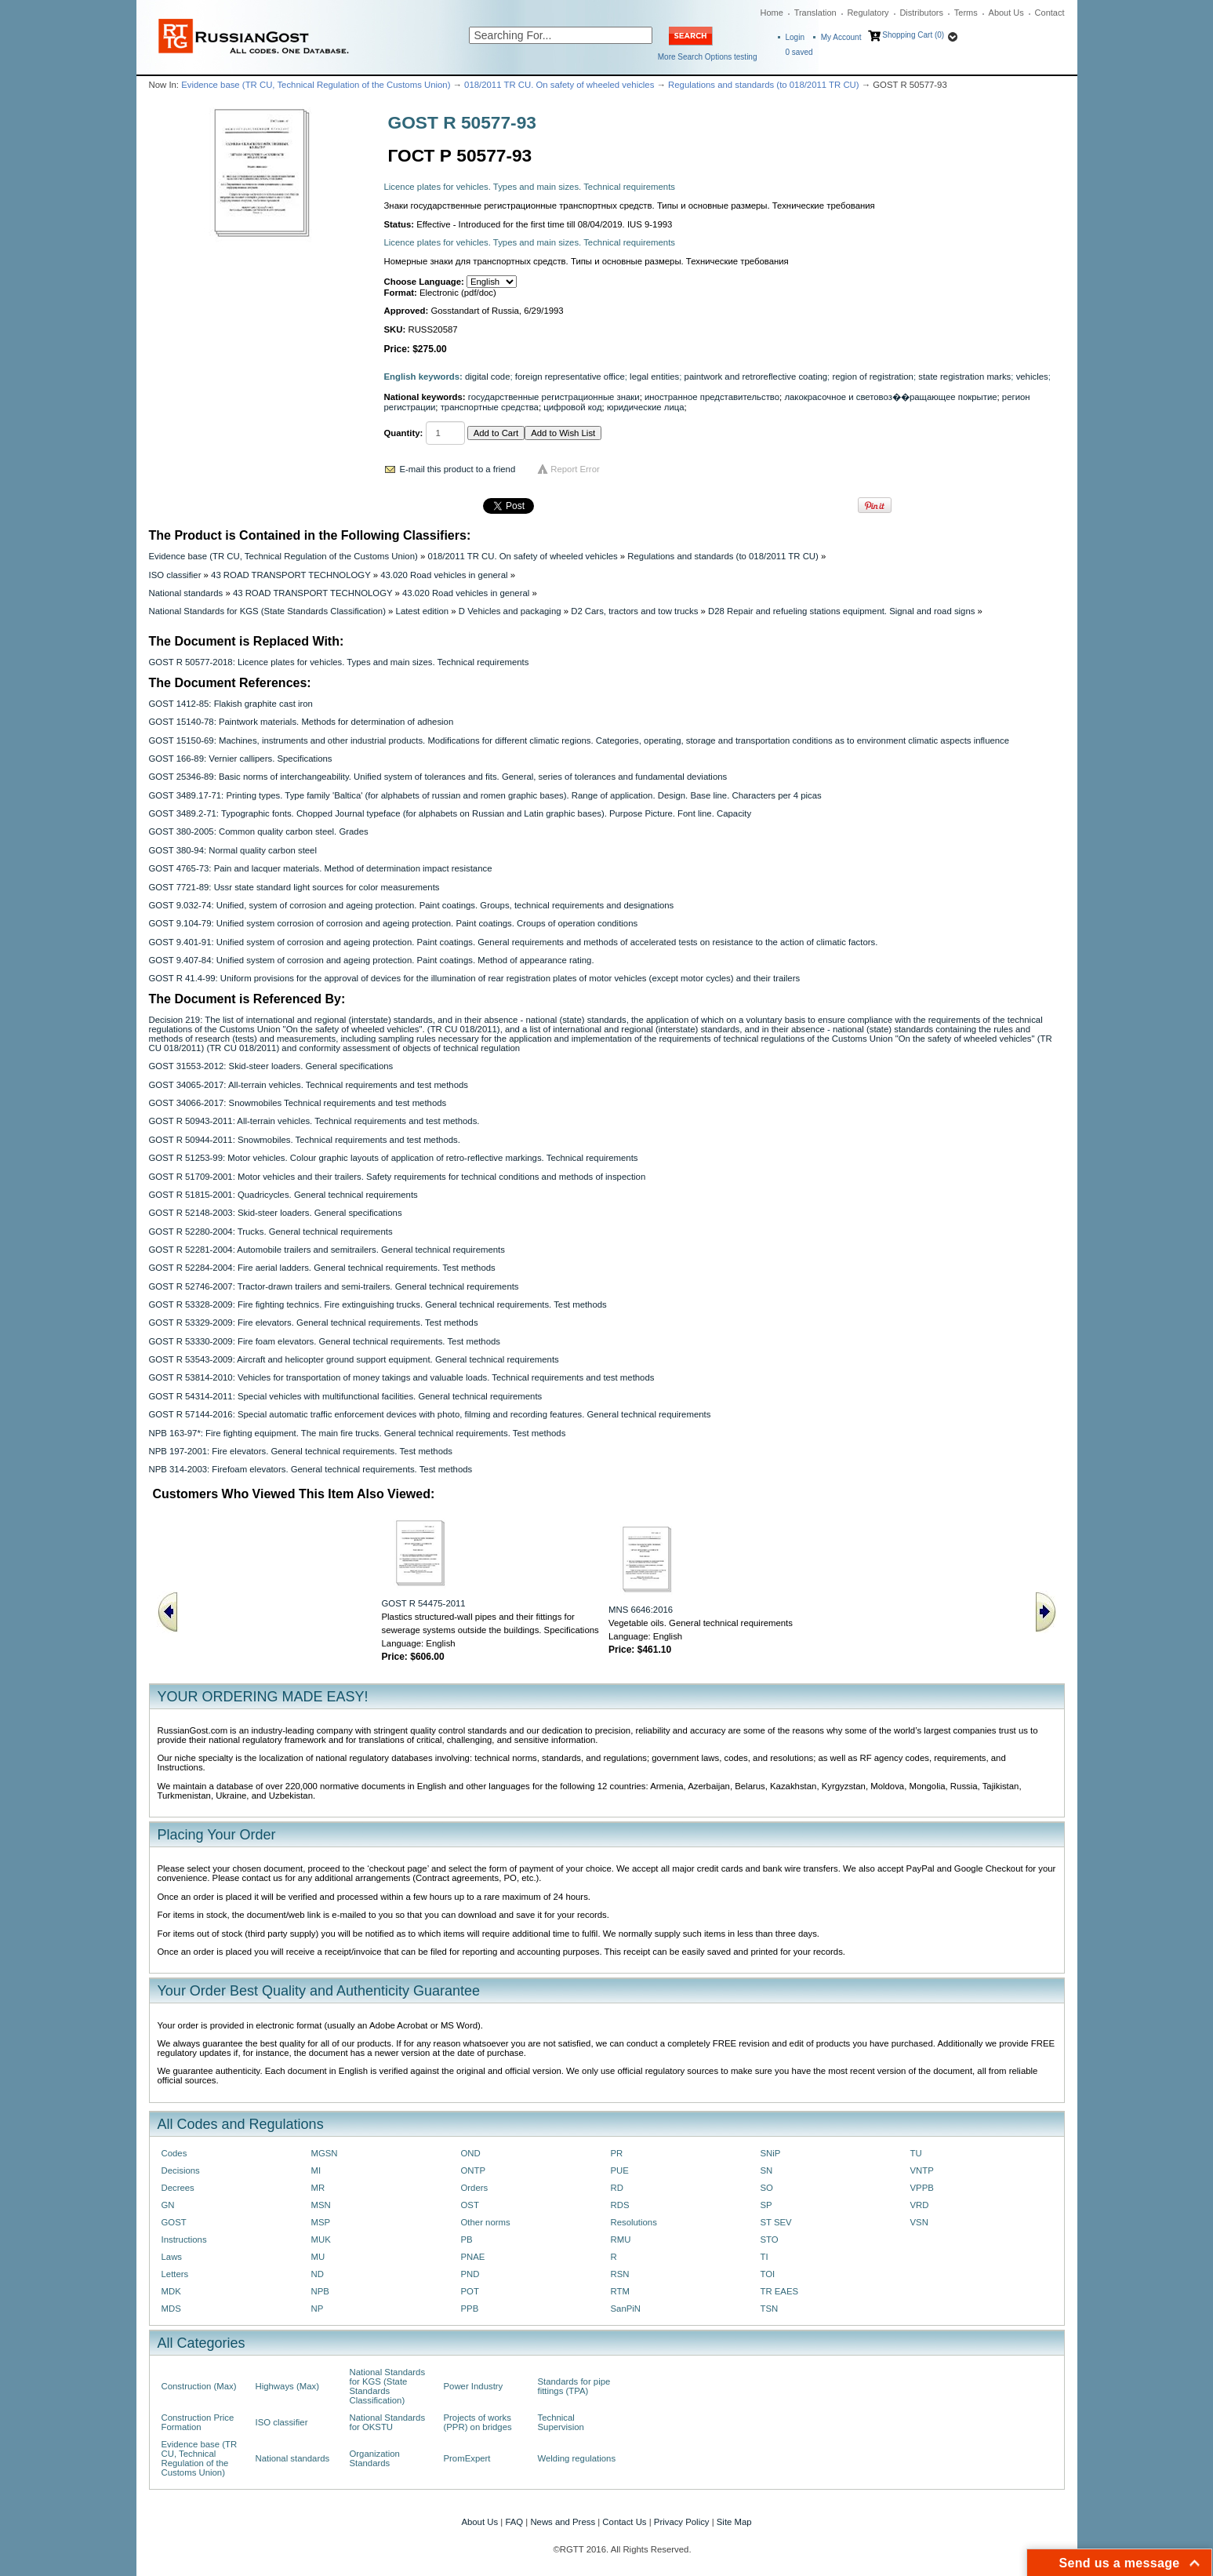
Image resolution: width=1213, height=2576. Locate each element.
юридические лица (646, 407)
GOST (174, 2222)
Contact (1050, 12)
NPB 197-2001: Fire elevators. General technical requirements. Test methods (300, 1451)
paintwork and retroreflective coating (756, 376)
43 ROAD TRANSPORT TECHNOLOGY (290, 575)
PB (467, 2239)
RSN (620, 2274)
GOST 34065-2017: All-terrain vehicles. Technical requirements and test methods (308, 1085)
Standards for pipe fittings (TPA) (574, 2386)
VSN (919, 2222)
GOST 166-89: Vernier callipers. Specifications (240, 758)
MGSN (324, 2153)
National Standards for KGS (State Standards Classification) (267, 611)
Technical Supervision (561, 2422)
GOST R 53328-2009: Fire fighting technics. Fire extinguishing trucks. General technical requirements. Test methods (378, 1304)
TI (764, 2256)
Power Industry (473, 2386)
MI (316, 2170)
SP (766, 2205)
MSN (321, 2205)
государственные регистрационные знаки (554, 397)
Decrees (178, 2187)
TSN (770, 2308)
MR (318, 2187)
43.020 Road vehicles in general (443, 575)
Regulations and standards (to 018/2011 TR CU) (763, 84)
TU (916, 2153)
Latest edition (422, 611)
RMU (621, 2239)
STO (770, 2239)
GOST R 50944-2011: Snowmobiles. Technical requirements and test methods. (304, 1139)
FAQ (514, 2522)
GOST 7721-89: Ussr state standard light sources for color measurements (294, 887)
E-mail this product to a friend (458, 469)
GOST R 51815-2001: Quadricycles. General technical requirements (283, 1194)
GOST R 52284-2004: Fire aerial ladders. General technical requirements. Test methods (322, 1267)
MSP (321, 2222)
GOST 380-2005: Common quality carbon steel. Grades (259, 831)
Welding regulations (577, 2458)
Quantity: (403, 433)
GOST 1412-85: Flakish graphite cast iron (231, 703)
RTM (620, 2291)
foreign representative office (570, 376)
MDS (171, 2308)
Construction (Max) (199, 2386)
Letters (175, 2274)
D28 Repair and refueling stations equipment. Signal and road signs (841, 611)
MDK (171, 2291)
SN (767, 2170)
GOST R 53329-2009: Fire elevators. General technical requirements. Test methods (313, 1322)
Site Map (734, 2522)
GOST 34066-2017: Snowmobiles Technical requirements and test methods (298, 1103)
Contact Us (624, 2522)
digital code (487, 376)
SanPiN (626, 2308)
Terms (966, 12)
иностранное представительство (712, 397)
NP (317, 2308)
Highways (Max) (287, 2386)
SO (767, 2187)
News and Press (562, 2522)
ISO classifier (175, 575)
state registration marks (964, 376)
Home (772, 12)
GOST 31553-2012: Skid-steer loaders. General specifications (271, 1066)
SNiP (771, 2153)
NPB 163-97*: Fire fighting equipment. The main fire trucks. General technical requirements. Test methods (357, 1433)
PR (617, 2153)
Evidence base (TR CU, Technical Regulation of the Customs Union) (315, 84)
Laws (172, 2256)
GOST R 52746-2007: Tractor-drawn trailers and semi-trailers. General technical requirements (334, 1286)
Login (795, 37)
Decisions (181, 2170)
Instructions (184, 2239)
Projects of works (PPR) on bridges (478, 2422)
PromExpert (467, 2458)
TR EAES (780, 2291)
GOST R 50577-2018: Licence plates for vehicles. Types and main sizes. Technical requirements (339, 662)
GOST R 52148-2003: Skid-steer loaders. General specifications (275, 1212)
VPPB (922, 2187)
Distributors (921, 12)
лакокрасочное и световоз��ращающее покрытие (890, 397)
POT (470, 2291)
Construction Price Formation (198, 2422)
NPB (320, 2291)
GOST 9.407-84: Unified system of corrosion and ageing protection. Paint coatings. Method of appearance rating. (371, 960)
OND (471, 2153)
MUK (321, 2239)
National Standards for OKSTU (388, 2422)
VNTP (922, 2170)
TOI (768, 2274)
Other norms (485, 2222)
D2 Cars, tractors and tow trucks (634, 611)
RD (617, 2187)
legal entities (654, 376)
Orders (474, 2187)
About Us (1006, 12)
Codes (174, 2153)
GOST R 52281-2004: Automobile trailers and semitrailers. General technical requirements (327, 1249)
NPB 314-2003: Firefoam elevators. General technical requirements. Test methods (311, 1469)
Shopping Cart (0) (913, 35)
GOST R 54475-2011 (424, 1603)
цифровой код (572, 407)
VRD (919, 2205)
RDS (620, 2205)
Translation (815, 12)
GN (168, 2205)
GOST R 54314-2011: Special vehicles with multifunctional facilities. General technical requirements (346, 1396)
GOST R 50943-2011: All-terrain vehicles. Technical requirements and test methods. (314, 1121)
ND (317, 2274)
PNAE (473, 2256)
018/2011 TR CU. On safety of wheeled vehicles (559, 84)
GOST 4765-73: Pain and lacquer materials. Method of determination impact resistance (320, 868)
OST (470, 2205)
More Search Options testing (707, 57)
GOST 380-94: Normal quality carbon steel (233, 850)
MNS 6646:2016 (640, 1609)
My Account (841, 37)
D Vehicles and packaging (510, 611)
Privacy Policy (682, 2522)
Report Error (575, 469)
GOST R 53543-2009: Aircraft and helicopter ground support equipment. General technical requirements (354, 1359)
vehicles (1032, 376)
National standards (186, 593)
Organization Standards (375, 2458)
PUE (620, 2170)
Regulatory (867, 12)
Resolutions (634, 2222)
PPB (470, 2308)
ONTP (473, 2170)
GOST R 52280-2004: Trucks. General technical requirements (271, 1231)
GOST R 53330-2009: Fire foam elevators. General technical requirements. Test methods (325, 1341)
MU (318, 2256)
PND (470, 2274)
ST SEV (776, 2222)
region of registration (872, 376)
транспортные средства (490, 407)
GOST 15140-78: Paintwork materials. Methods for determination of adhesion (301, 721)
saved (799, 52)
